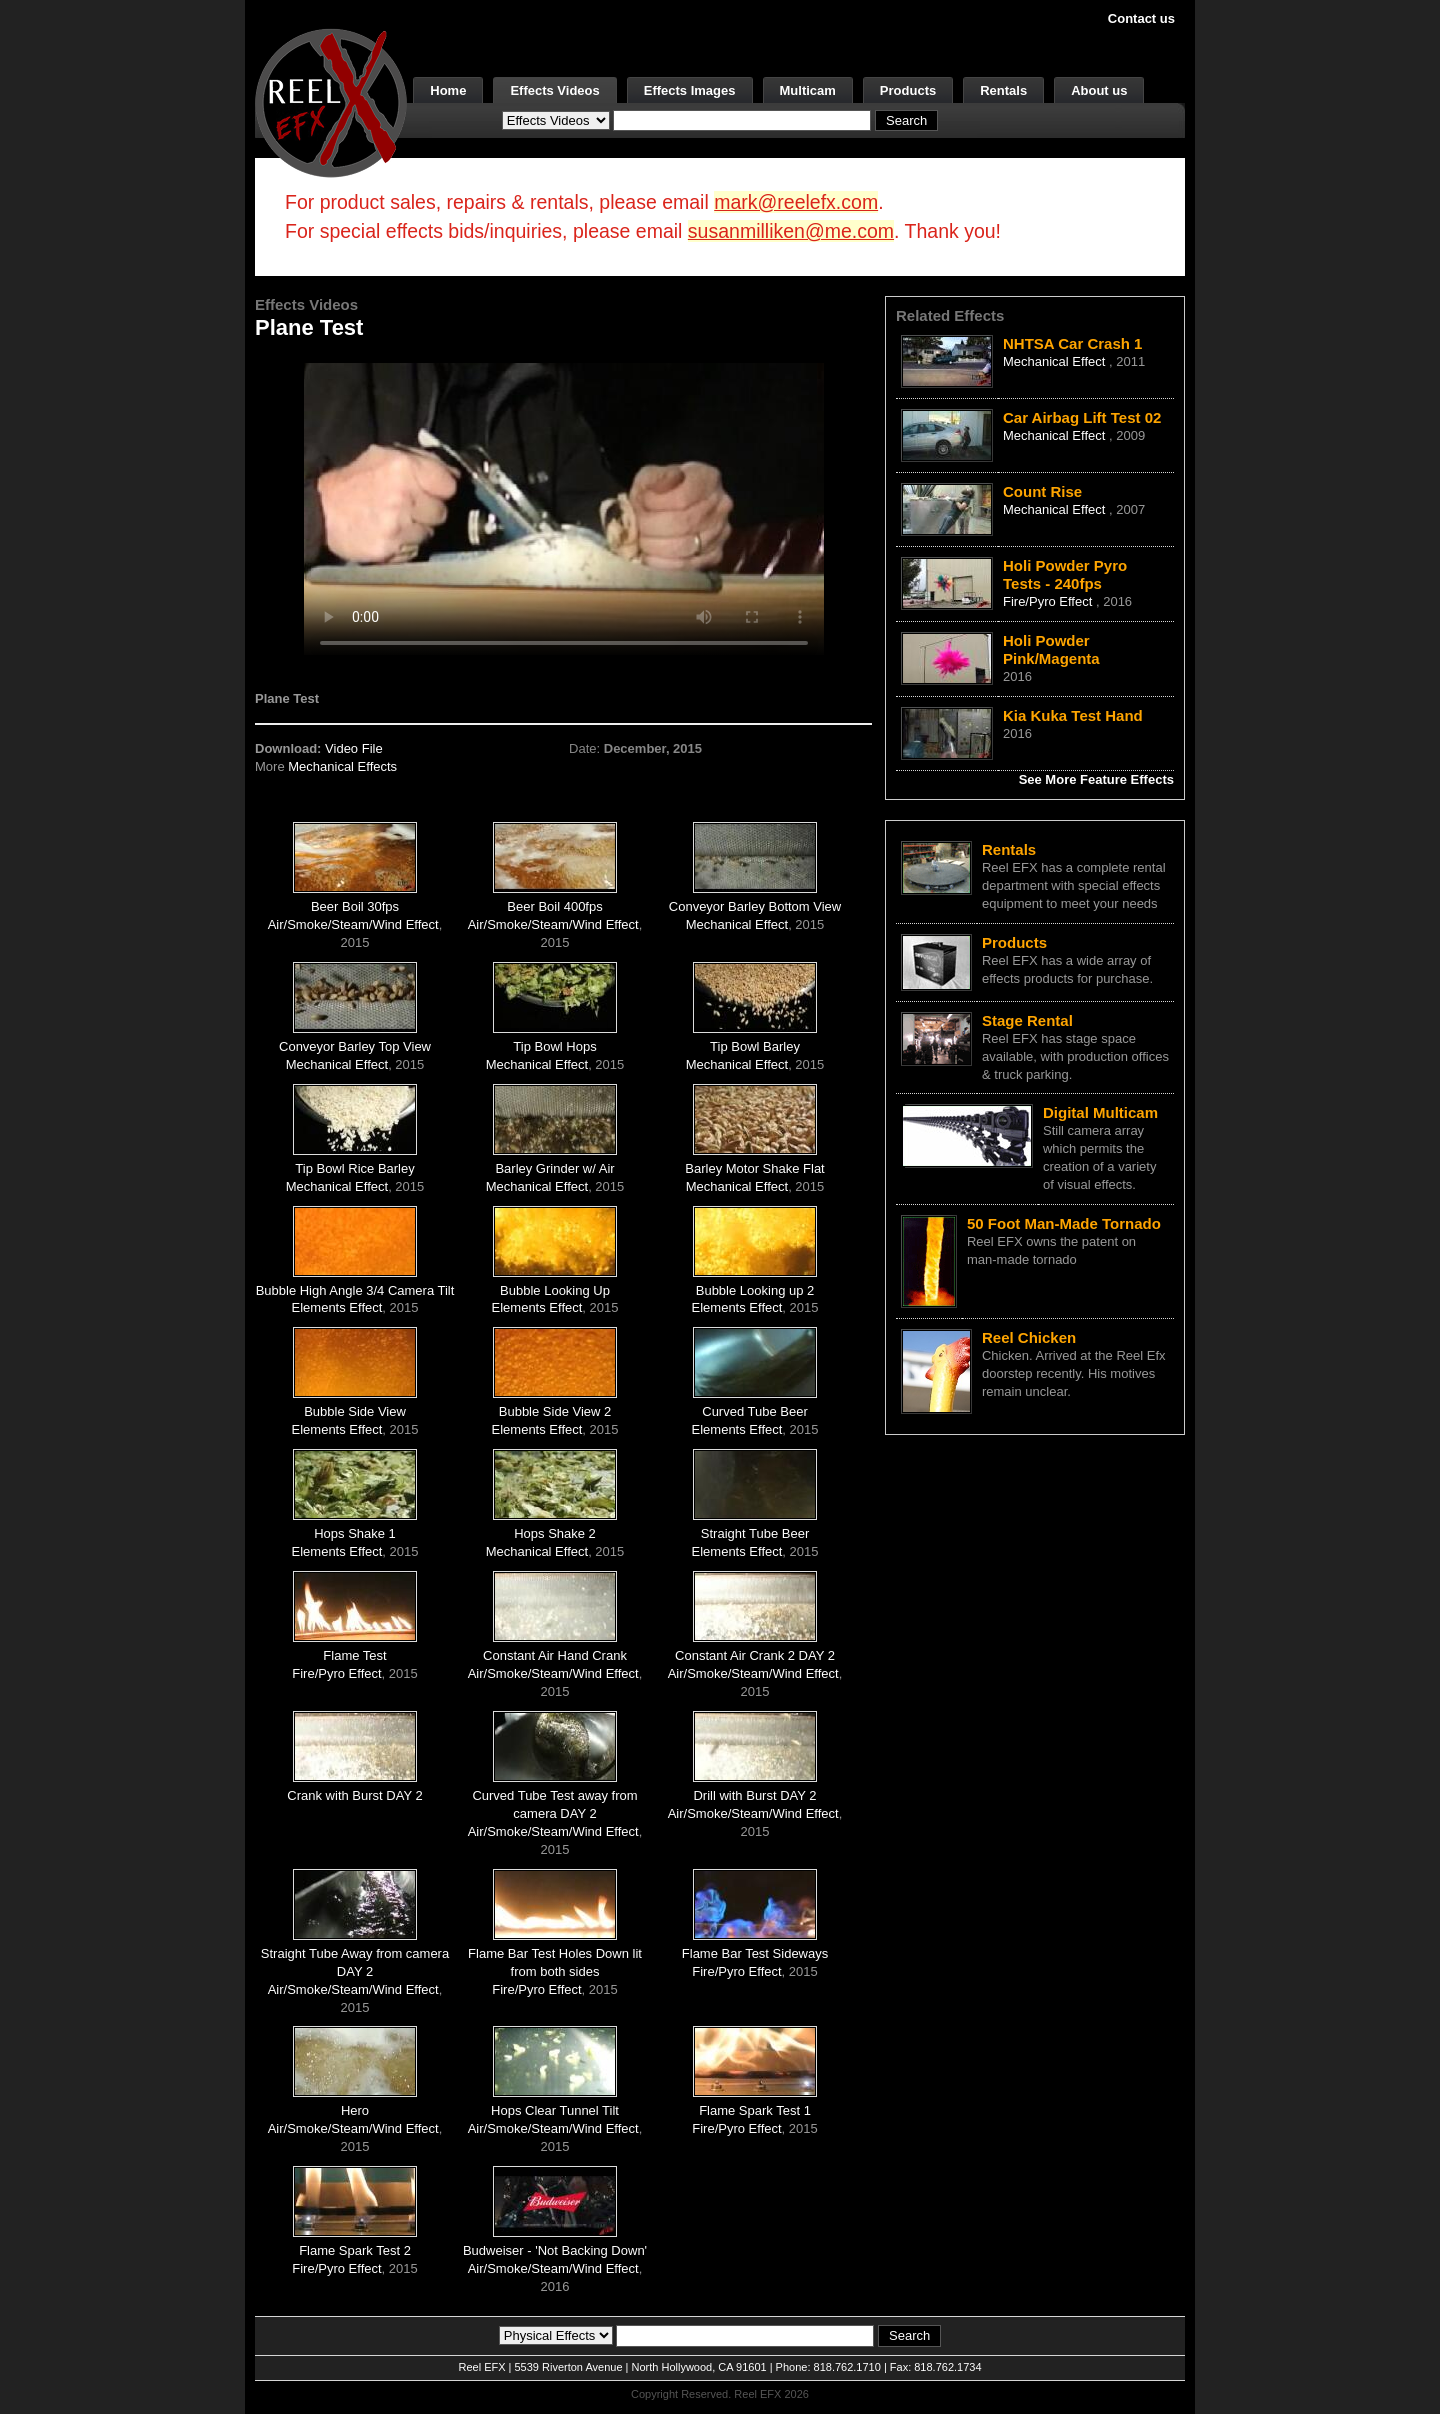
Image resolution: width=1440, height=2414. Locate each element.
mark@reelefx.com (796, 202)
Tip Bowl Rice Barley (354, 1168)
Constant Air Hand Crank (555, 1655)
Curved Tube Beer (755, 1411)
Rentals (1003, 90)
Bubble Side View (355, 1411)
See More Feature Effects (1096, 779)
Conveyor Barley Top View (355, 1046)
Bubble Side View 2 (555, 1411)
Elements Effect (337, 1307)
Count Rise (1042, 491)
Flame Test (354, 1655)
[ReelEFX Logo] (331, 101)
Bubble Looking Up (555, 1290)
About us (1099, 90)
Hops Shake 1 (355, 1533)
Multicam (808, 90)
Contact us (1141, 18)
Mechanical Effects (342, 766)
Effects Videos (554, 90)
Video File (354, 748)
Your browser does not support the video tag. (564, 508)
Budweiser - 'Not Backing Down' (555, 2250)
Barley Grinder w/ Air (554, 1168)
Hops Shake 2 (555, 1533)
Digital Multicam (1100, 1112)
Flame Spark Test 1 (755, 2110)
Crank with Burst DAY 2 (354, 1795)
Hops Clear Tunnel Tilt (555, 2110)
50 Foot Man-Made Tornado (1064, 1223)
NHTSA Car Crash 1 (1072, 343)
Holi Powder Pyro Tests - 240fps (1065, 574)
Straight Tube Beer (755, 1533)
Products (908, 90)
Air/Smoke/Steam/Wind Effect (353, 924)
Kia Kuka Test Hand (1073, 715)
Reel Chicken (1029, 1337)
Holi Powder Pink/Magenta (1051, 649)
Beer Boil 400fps (554, 906)
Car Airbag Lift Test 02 (1082, 417)
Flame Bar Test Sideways (755, 1953)
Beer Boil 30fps (355, 906)
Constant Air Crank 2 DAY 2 (755, 1655)
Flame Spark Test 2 (355, 2250)
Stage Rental (1027, 1020)
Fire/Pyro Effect (336, 1673)
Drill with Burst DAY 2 (754, 1795)
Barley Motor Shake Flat (754, 1168)
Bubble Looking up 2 (755, 1290)
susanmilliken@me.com (791, 231)
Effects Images (690, 90)
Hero (355, 2110)
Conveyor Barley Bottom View (755, 906)
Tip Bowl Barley (755, 1046)
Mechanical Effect (737, 924)
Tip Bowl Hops (554, 1046)
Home (448, 90)
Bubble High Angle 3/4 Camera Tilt (355, 1290)
